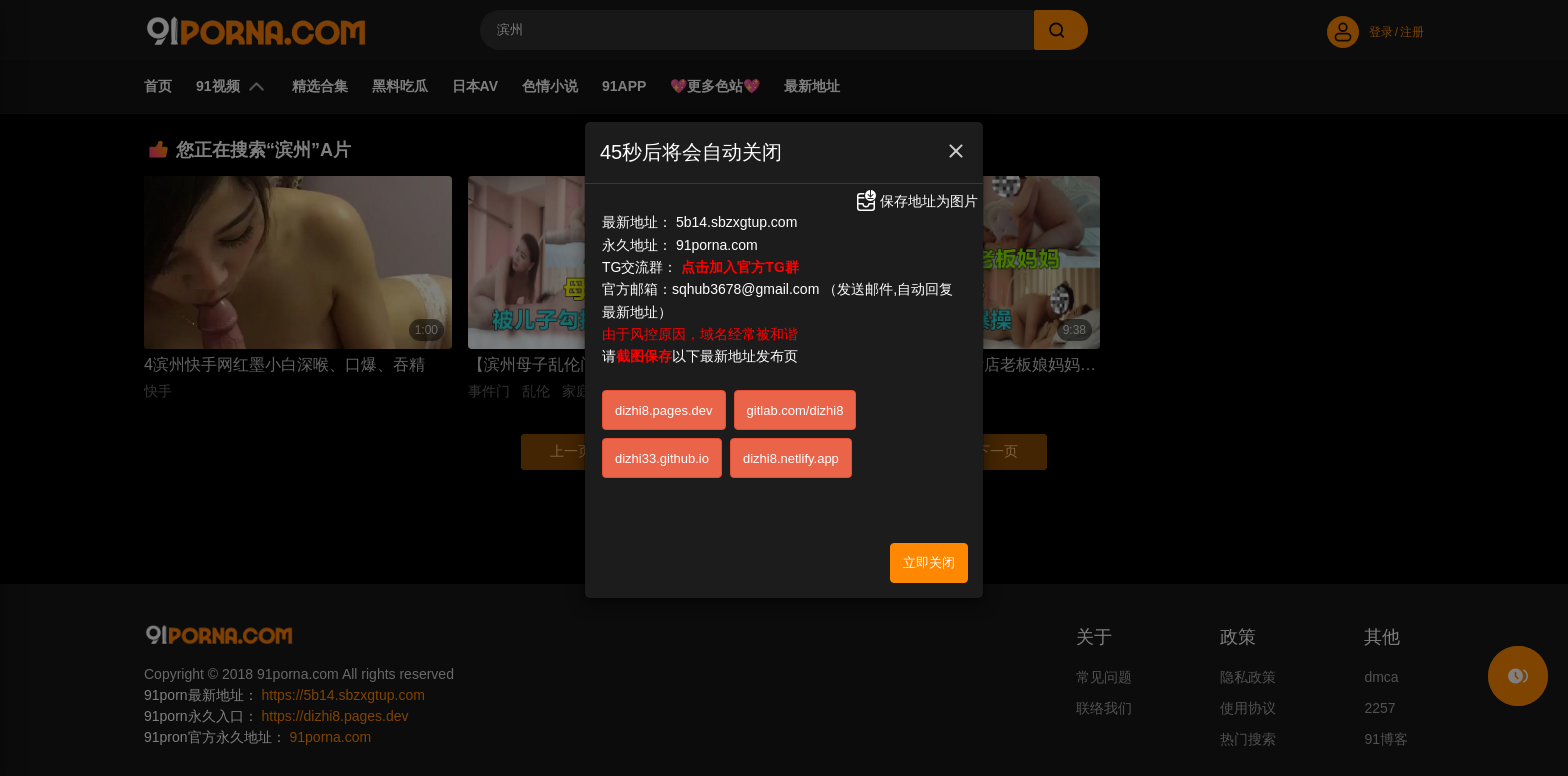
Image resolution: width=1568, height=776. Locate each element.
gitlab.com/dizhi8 (795, 410)
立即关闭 (929, 562)
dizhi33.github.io (662, 458)
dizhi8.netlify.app (791, 458)
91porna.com (717, 245)
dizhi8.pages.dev (664, 410)
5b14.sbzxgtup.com (736, 222)
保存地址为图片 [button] (916, 201)
